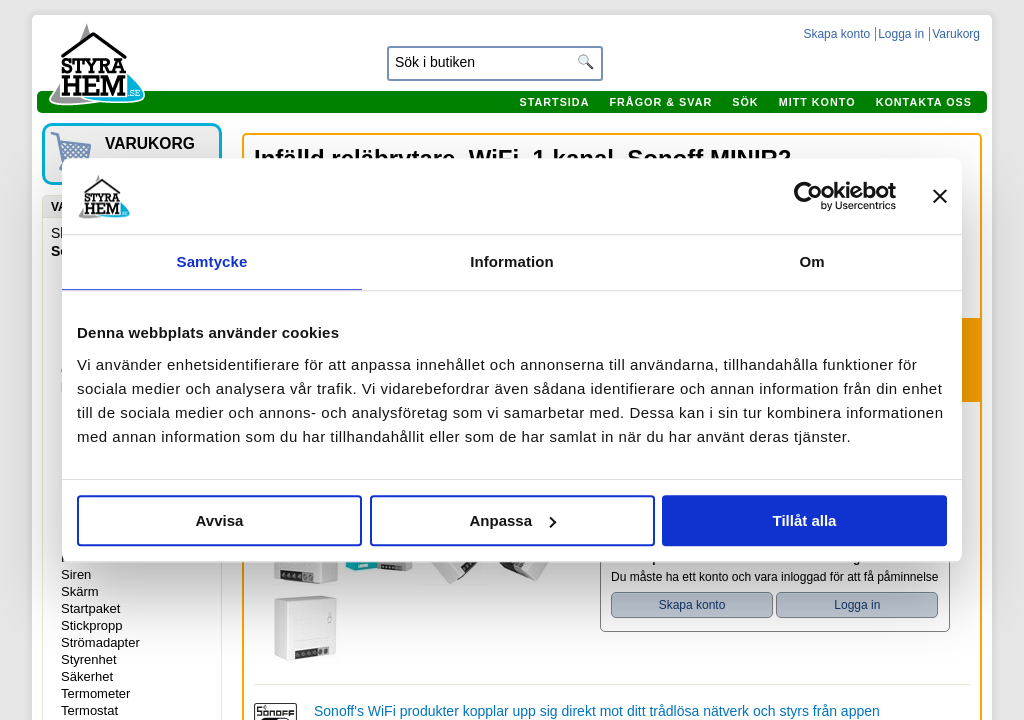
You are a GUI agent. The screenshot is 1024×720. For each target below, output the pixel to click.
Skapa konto (836, 34)
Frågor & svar (660, 102)
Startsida (554, 102)
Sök (745, 102)
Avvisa (220, 520)
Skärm (80, 591)
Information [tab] (512, 261)
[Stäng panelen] (940, 196)
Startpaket (90, 608)
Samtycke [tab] (212, 261)
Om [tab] (811, 261)
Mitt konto (817, 102)
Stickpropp (91, 625)
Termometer (95, 693)
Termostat (89, 710)
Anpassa (512, 520)
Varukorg (956, 34)
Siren (76, 574)
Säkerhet (87, 676)
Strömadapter (100, 642)
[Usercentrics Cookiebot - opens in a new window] (808, 196)
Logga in (901, 34)
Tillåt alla (805, 520)
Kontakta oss (924, 102)
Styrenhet (89, 659)
